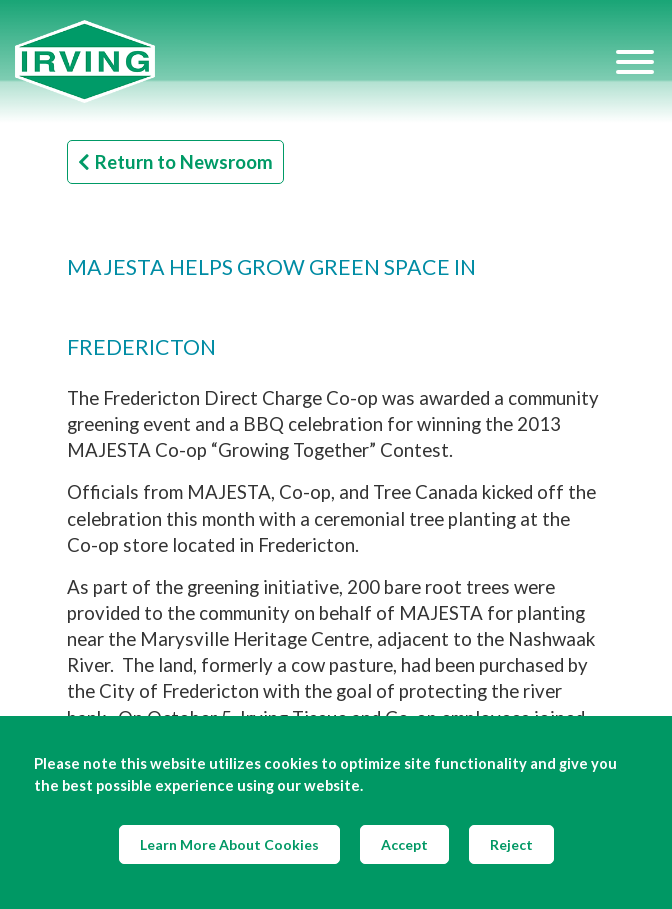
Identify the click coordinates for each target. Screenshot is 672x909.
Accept (404, 844)
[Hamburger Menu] (635, 61)
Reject (511, 844)
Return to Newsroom (175, 162)
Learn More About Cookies (229, 844)
